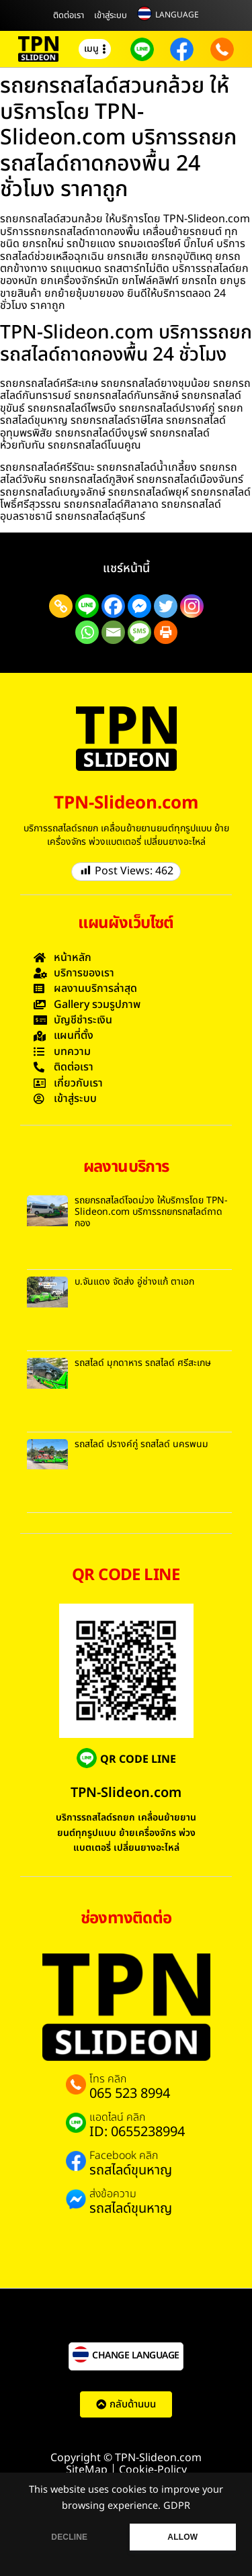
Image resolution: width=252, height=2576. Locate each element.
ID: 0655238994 (137, 2132)
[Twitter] (165, 606)
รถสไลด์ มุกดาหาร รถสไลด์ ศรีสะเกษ (143, 1363)
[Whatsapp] (87, 632)
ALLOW (182, 2537)
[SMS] (139, 632)
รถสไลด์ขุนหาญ (130, 2170)
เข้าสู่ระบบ (110, 15)
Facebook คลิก (123, 2156)
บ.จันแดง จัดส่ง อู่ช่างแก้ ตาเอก (134, 1282)
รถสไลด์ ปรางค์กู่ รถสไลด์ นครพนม (141, 1444)
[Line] (87, 606)
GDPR (176, 2506)
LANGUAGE (177, 15)
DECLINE (69, 2537)
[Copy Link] (61, 606)
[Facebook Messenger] (139, 606)
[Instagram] (192, 606)
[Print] (165, 632)
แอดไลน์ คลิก (117, 2117)
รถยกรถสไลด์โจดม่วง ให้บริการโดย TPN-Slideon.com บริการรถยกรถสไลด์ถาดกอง (151, 1211)
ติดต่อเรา (68, 15)
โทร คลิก (107, 2079)
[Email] (113, 632)
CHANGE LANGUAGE (135, 2355)
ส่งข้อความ (112, 2194)
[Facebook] (113, 606)
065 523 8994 (129, 2094)
